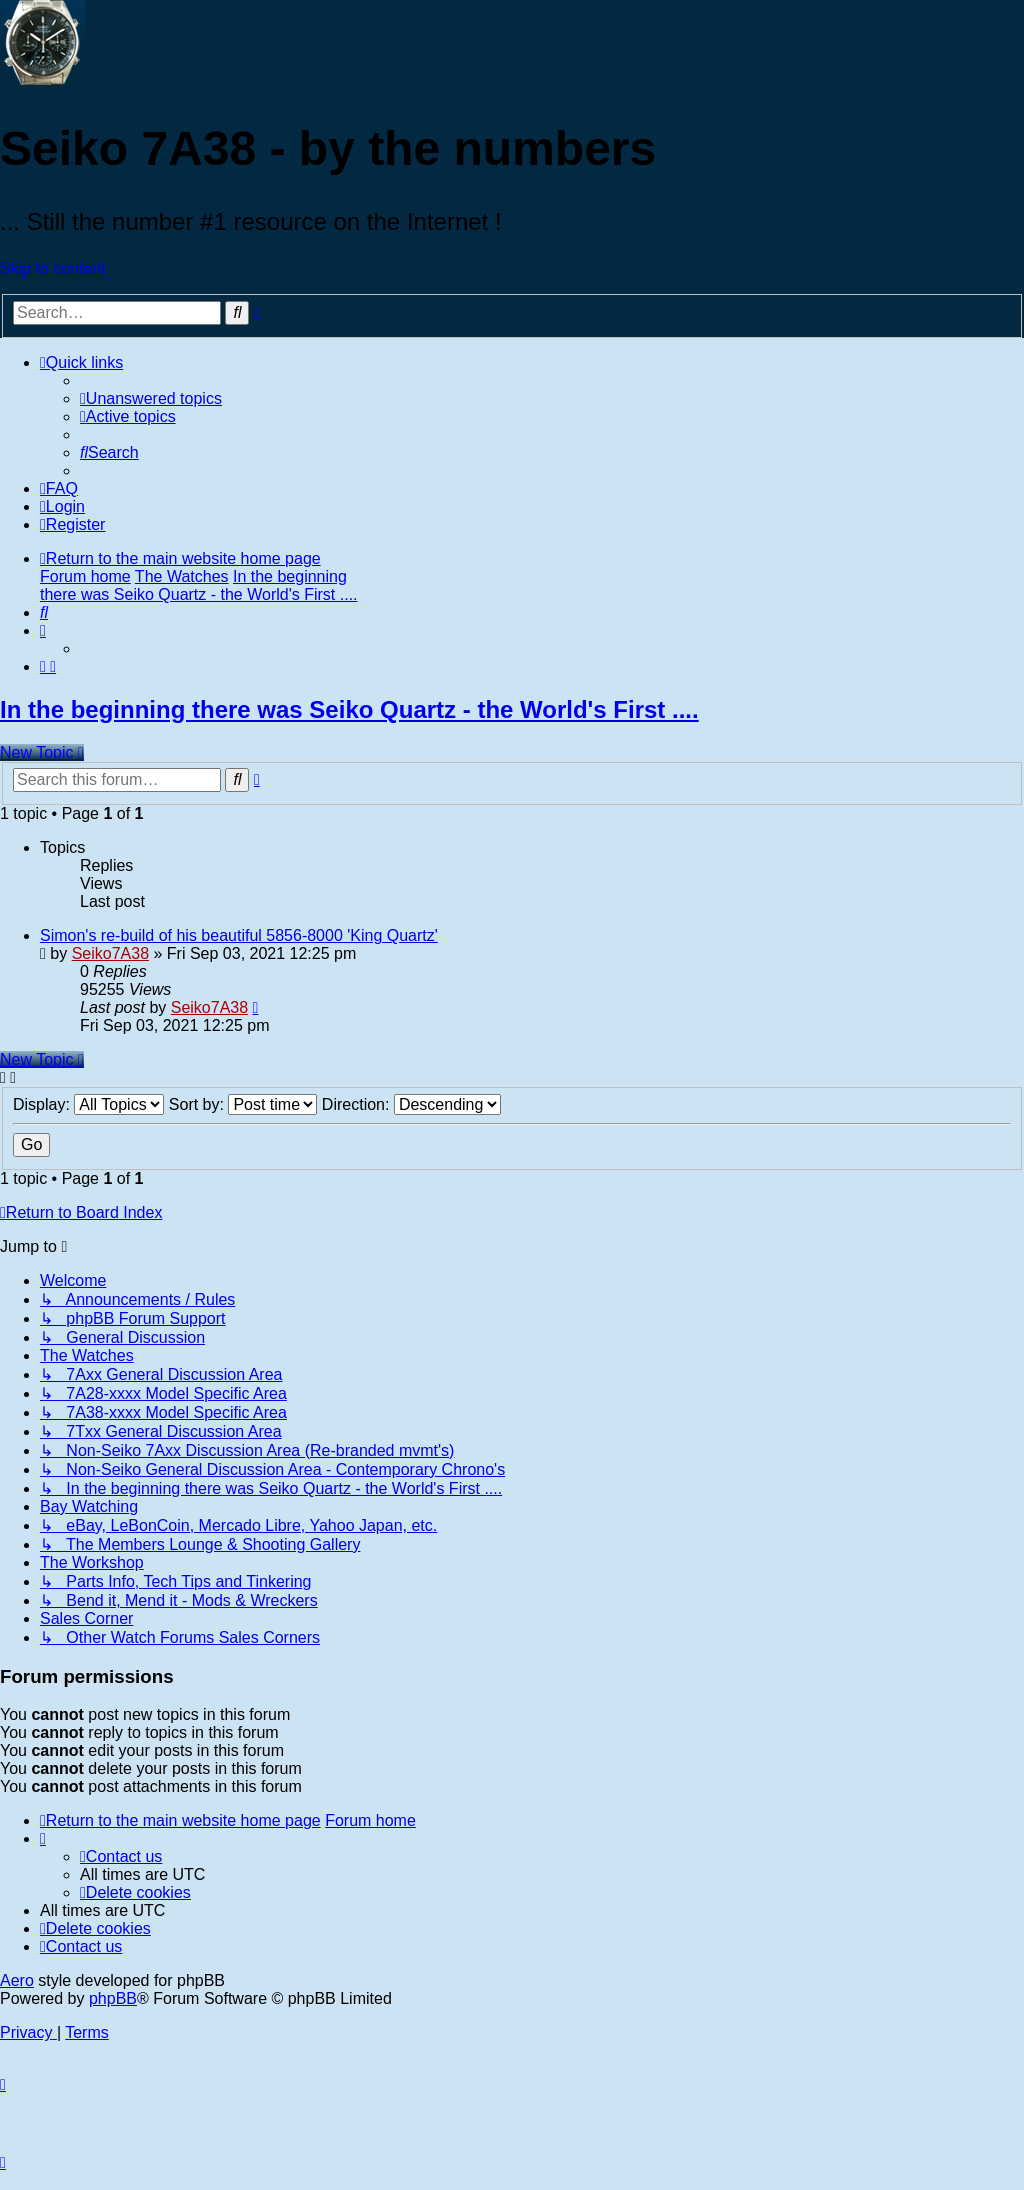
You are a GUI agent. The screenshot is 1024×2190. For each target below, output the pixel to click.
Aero (17, 1980)
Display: (88, 1104)
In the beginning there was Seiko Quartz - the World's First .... (349, 709)
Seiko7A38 (110, 953)
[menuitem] (151, 398)
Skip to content (53, 268)
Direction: (411, 1104)
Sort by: (243, 1104)
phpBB (113, 1998)
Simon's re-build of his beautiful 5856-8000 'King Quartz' (239, 935)
